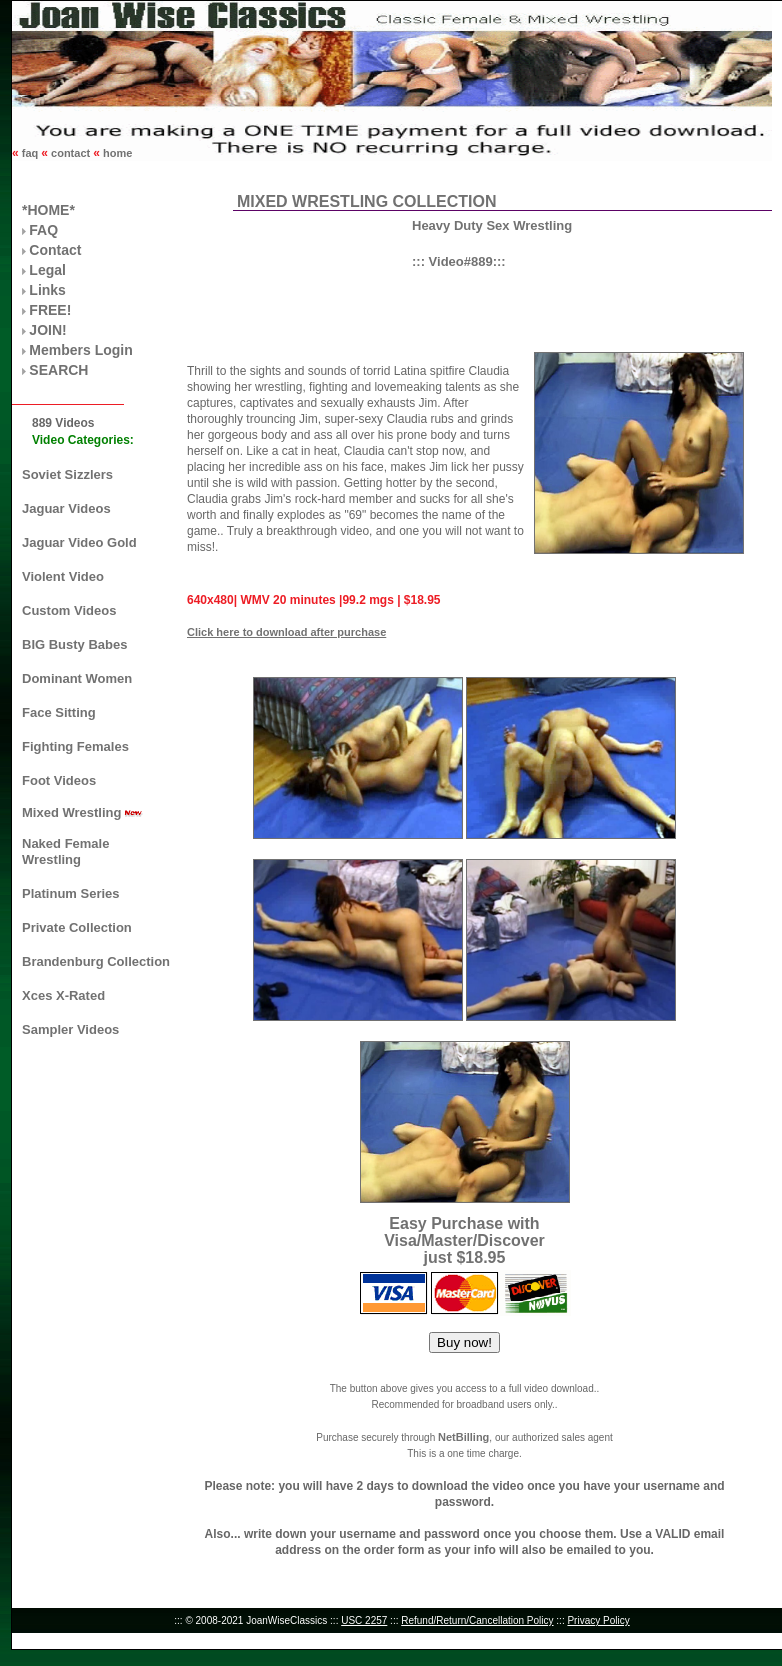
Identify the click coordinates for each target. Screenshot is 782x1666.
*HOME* (48, 210)
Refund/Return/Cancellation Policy (477, 1620)
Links (47, 290)
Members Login (80, 350)
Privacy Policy (598, 1620)
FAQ (43, 230)
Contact (55, 250)
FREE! (50, 310)
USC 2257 (364, 1620)
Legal (47, 270)
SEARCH (58, 370)
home (116, 153)
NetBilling (463, 1437)
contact (70, 153)
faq (30, 153)
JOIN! (47, 330)
